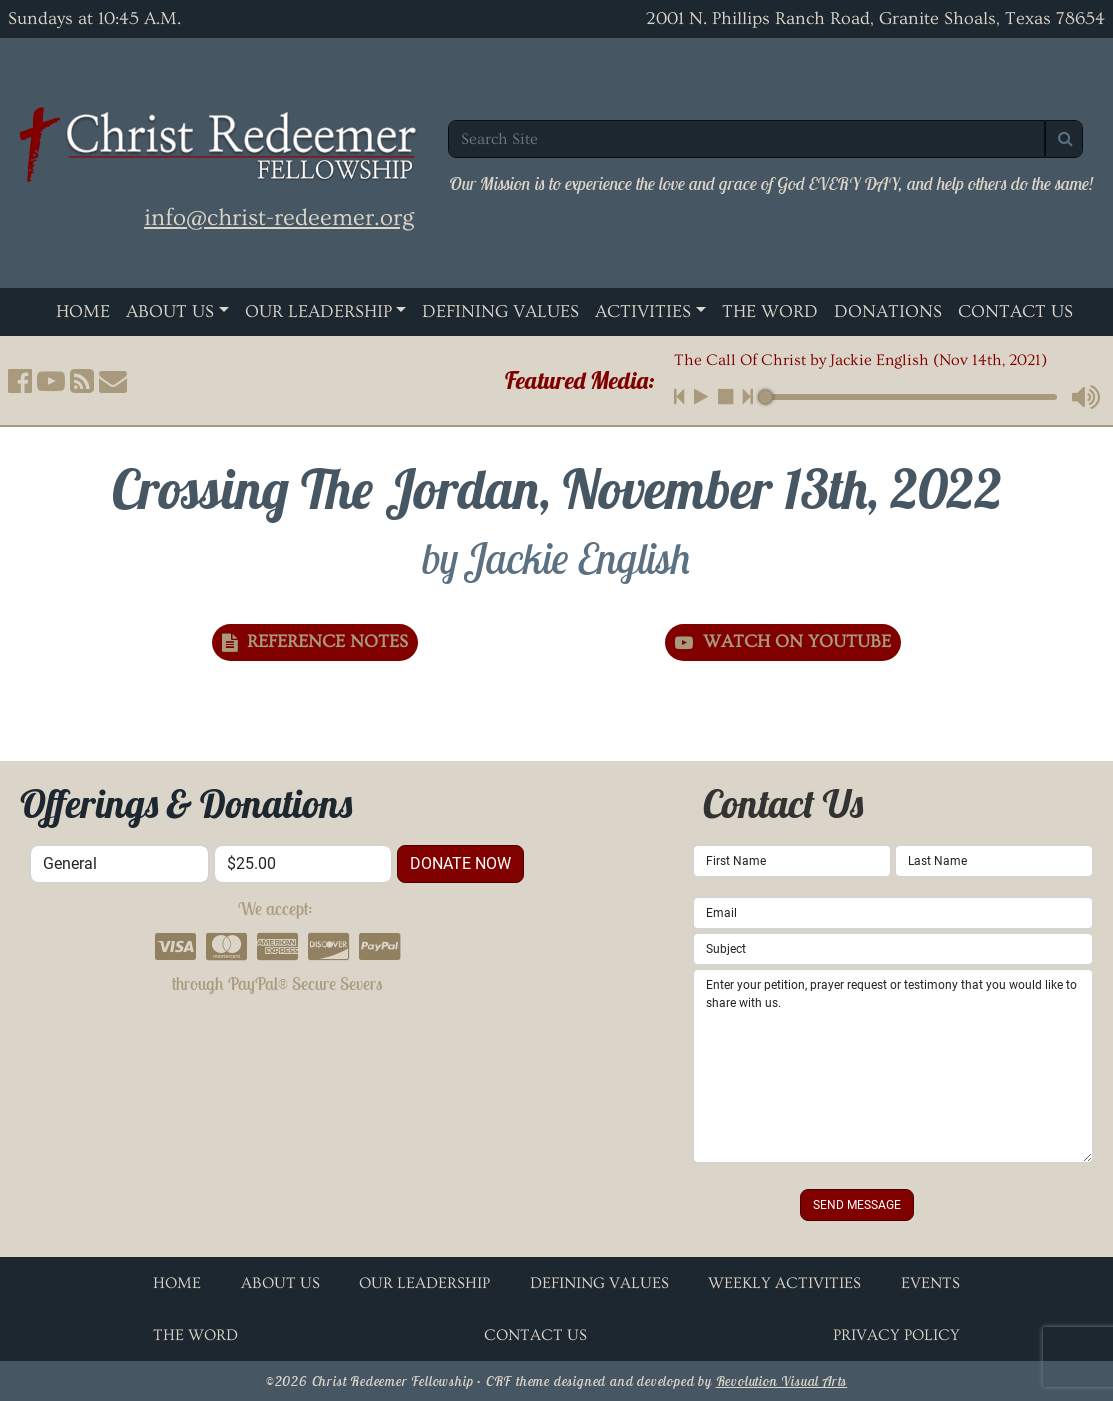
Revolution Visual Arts (782, 1381)
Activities (643, 311)
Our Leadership (318, 311)
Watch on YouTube (783, 641)
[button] (20, 381)
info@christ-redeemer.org (279, 217)
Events (930, 1283)
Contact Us (1015, 311)
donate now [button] (460, 863)
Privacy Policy (896, 1335)
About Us (170, 311)
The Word (770, 311)
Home (83, 311)
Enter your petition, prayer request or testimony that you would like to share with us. (893, 1066)
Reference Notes (315, 641)
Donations (888, 311)
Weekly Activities (784, 1283)
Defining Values (500, 311)
